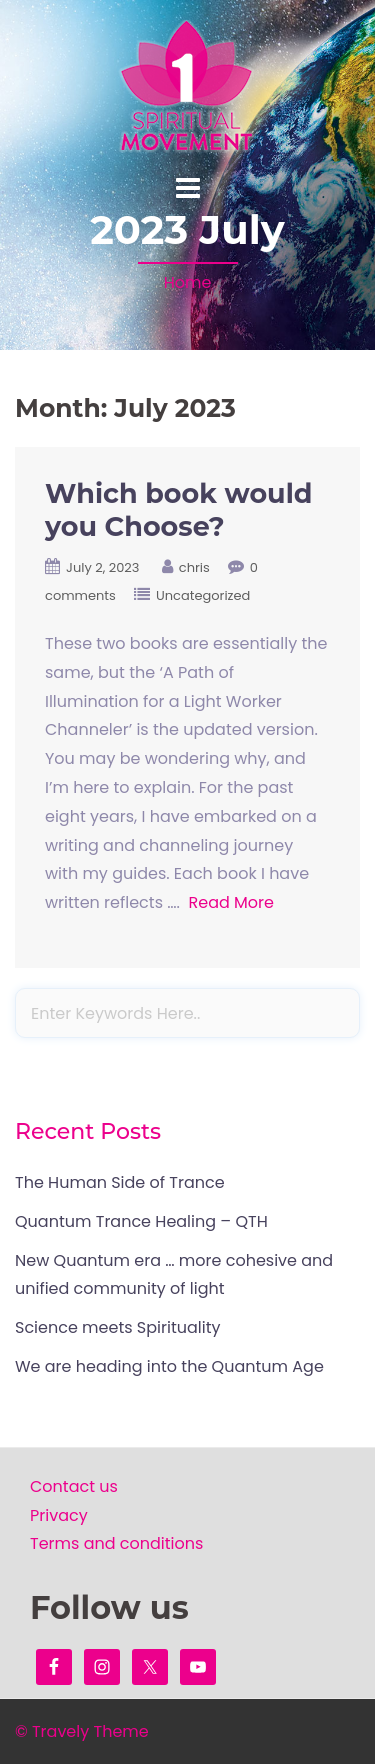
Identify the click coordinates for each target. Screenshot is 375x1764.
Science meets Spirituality (118, 1327)
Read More (230, 902)
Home (188, 282)
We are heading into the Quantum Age (169, 1366)
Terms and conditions (116, 1543)
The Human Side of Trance (120, 1182)
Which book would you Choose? (178, 510)
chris (194, 567)
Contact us (74, 1486)
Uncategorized (203, 595)
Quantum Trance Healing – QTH (141, 1221)
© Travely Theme (82, 1731)
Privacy (59, 1515)
